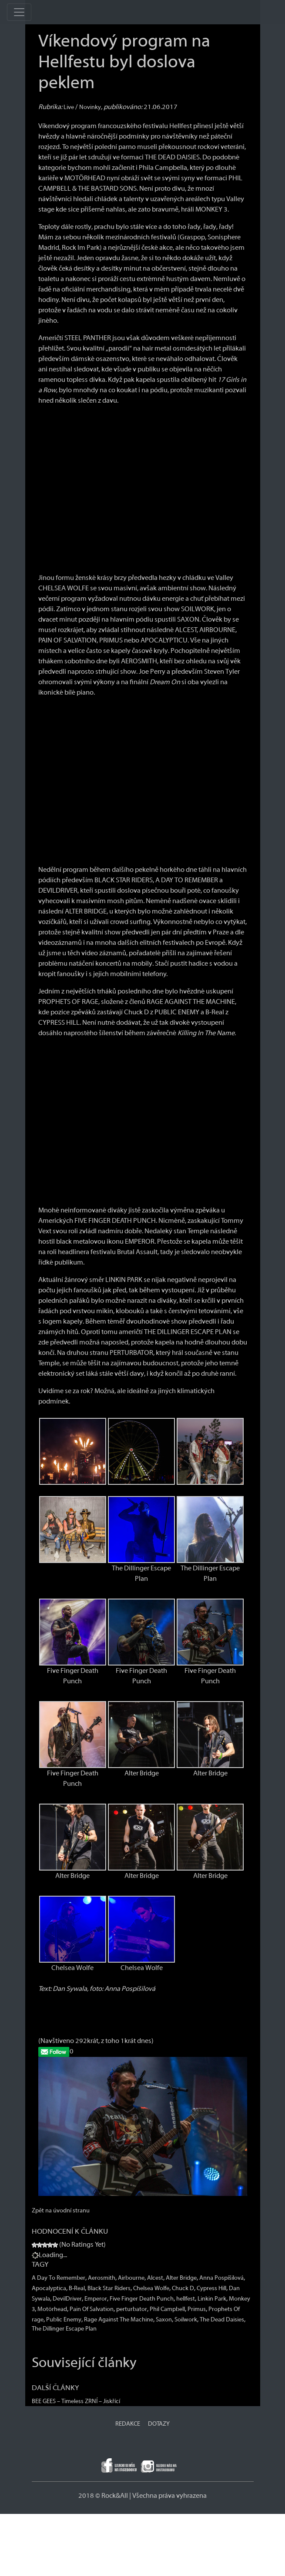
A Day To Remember (58, 2278)
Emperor (95, 2298)
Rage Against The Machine (118, 2319)
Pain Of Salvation (92, 2309)
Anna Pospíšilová (221, 2278)
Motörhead (52, 2309)
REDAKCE (127, 2423)
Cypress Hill (211, 2288)
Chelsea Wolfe (151, 2288)
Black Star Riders (109, 2288)
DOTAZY (159, 2423)
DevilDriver (67, 2298)
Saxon (164, 2319)
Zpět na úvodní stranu (61, 2210)
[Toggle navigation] (19, 12)
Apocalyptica (49, 2288)
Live (69, 107)
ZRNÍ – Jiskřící (102, 2401)
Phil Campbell (167, 2309)
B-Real (77, 2288)
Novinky (90, 107)
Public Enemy (63, 2319)
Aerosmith (101, 2278)
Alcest (155, 2278)
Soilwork (185, 2319)
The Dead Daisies (222, 2319)
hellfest (185, 2298)
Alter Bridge (181, 2278)
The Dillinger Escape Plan (64, 2328)
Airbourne (131, 2278)
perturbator (131, 2309)
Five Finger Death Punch (142, 2298)
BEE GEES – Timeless (58, 2401)
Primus (197, 2309)
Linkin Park (212, 2298)
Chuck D (183, 2288)
